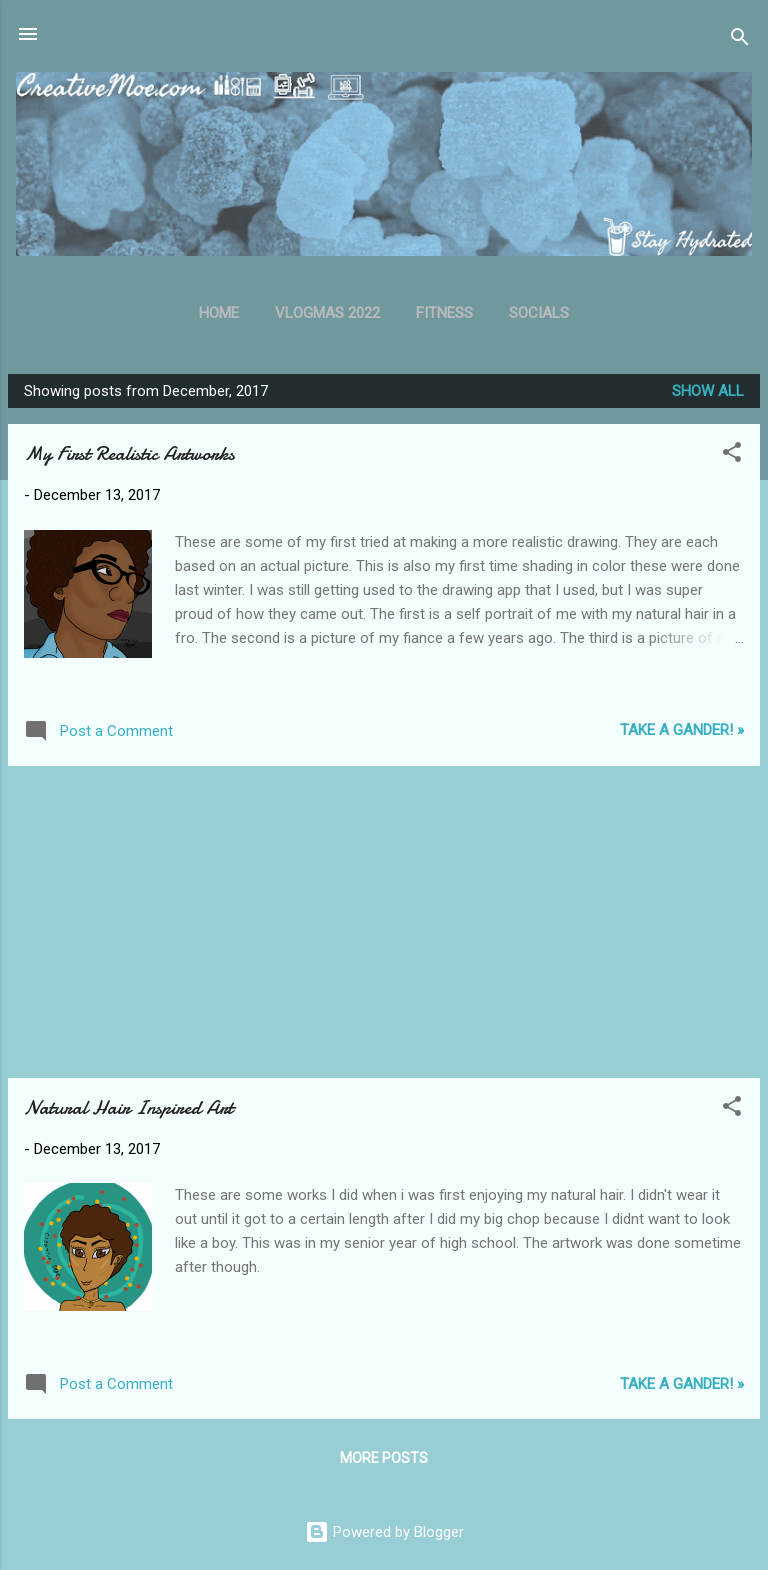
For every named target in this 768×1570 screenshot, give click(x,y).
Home (219, 313)
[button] (732, 455)
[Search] (740, 40)
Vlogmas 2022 (327, 313)
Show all (708, 391)
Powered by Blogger (384, 1532)
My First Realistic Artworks (129, 453)
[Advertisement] (384, 922)
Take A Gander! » (682, 730)
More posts (384, 1458)
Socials (539, 313)
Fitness (444, 313)
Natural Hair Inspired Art (128, 1107)
